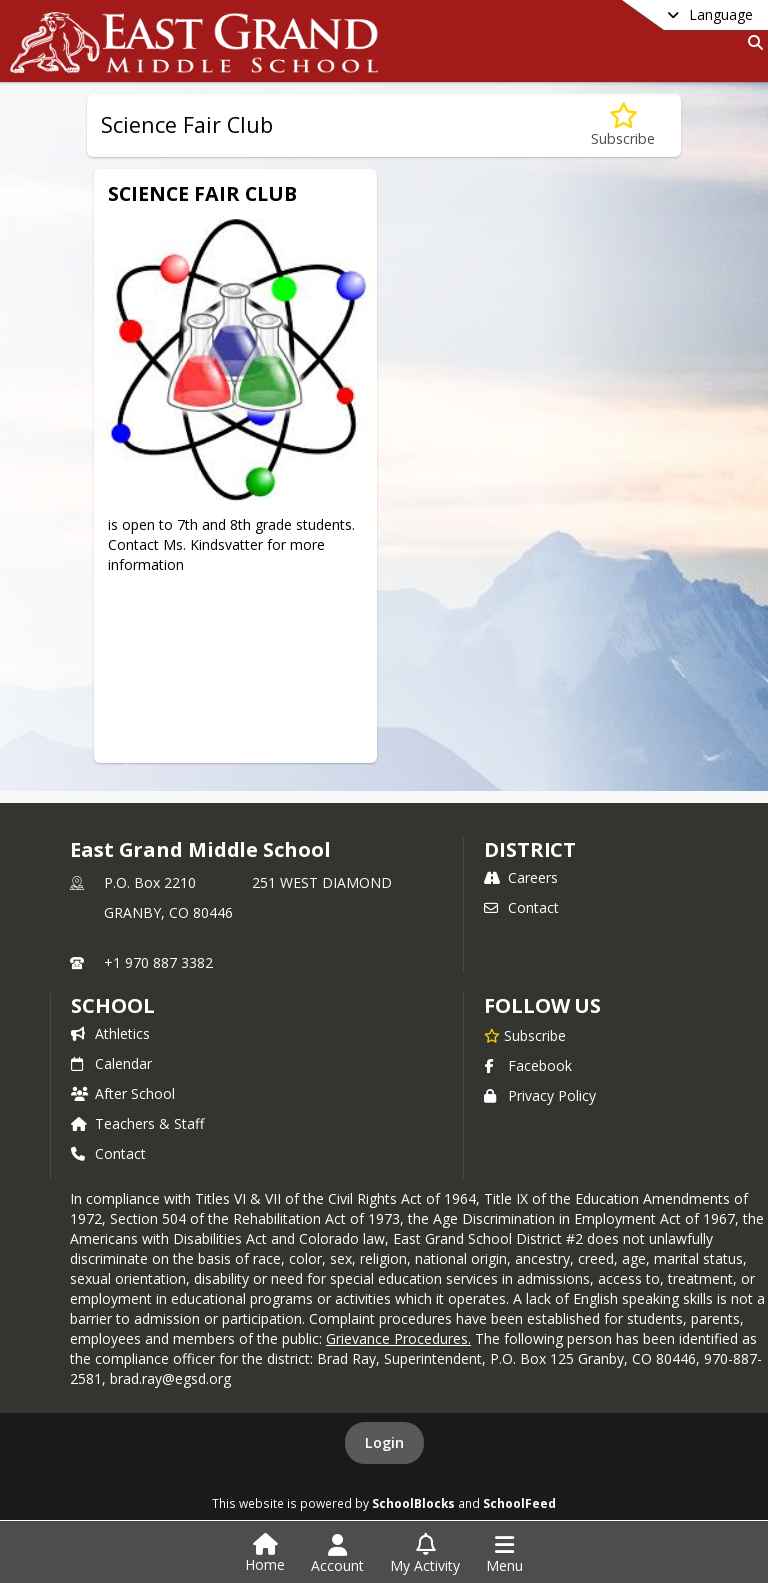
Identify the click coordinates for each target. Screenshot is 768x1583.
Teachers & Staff (137, 1123)
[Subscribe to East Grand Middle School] (525, 1035)
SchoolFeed (519, 1503)
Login (384, 1442)
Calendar (111, 1063)
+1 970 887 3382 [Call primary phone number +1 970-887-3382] (158, 962)
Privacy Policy (540, 1095)
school (112, 1005)
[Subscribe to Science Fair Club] (623, 125)
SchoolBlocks (413, 1503)
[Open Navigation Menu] (504, 1554)
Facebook (528, 1065)
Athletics (110, 1033)
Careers (521, 877)
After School (123, 1093)
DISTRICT (530, 849)
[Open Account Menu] (337, 1554)
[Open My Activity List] (425, 1554)
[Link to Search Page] (751, 42)
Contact (521, 907)
